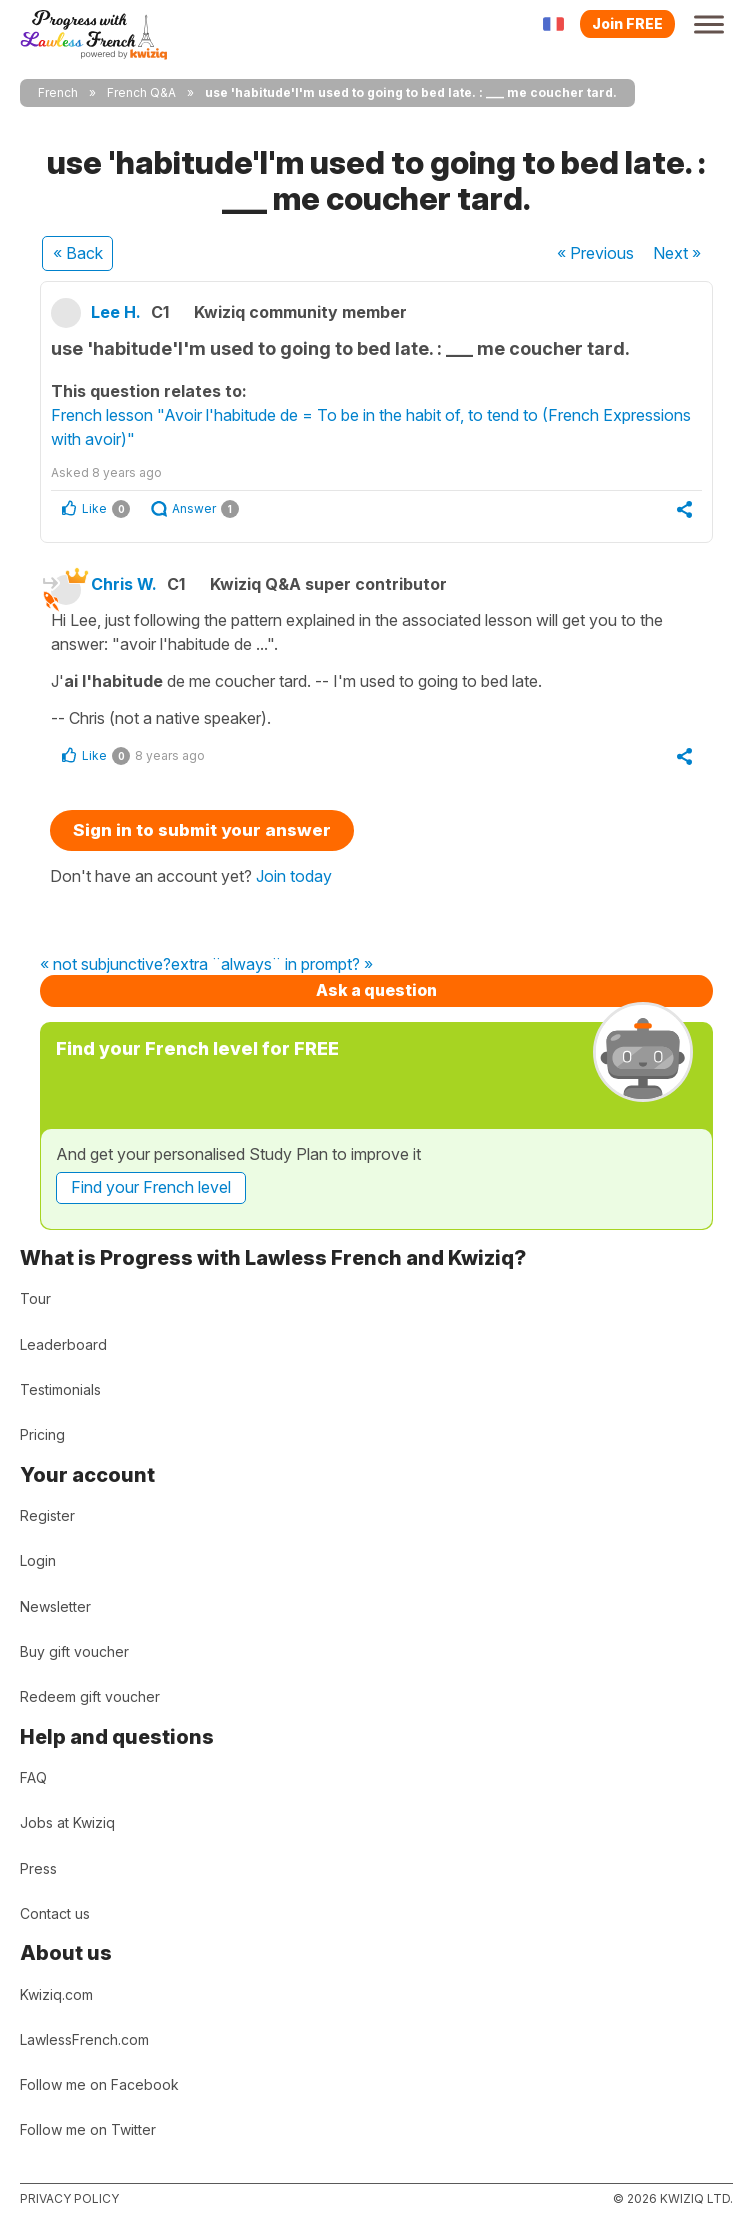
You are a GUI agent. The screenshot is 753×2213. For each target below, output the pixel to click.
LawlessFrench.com (84, 2039)
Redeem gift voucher (90, 1696)
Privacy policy (69, 2198)
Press (38, 1868)
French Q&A (141, 92)
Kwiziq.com (56, 1994)
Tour (35, 1298)
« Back (78, 253)
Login (38, 1560)
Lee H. (116, 312)
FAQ (33, 1777)
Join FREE (627, 23)
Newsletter (55, 1606)
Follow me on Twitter (88, 2129)
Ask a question (376, 990)
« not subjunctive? (105, 965)
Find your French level (151, 1187)
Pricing (42, 1434)
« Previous (595, 253)
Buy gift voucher (74, 1651)
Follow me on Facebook (99, 2084)
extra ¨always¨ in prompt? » (272, 965)
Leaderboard (63, 1344)
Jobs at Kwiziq (67, 1822)
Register (47, 1515)
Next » (677, 253)
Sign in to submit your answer (202, 830)
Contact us (55, 1913)
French (58, 92)
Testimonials (60, 1389)
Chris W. (124, 584)
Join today (294, 876)
